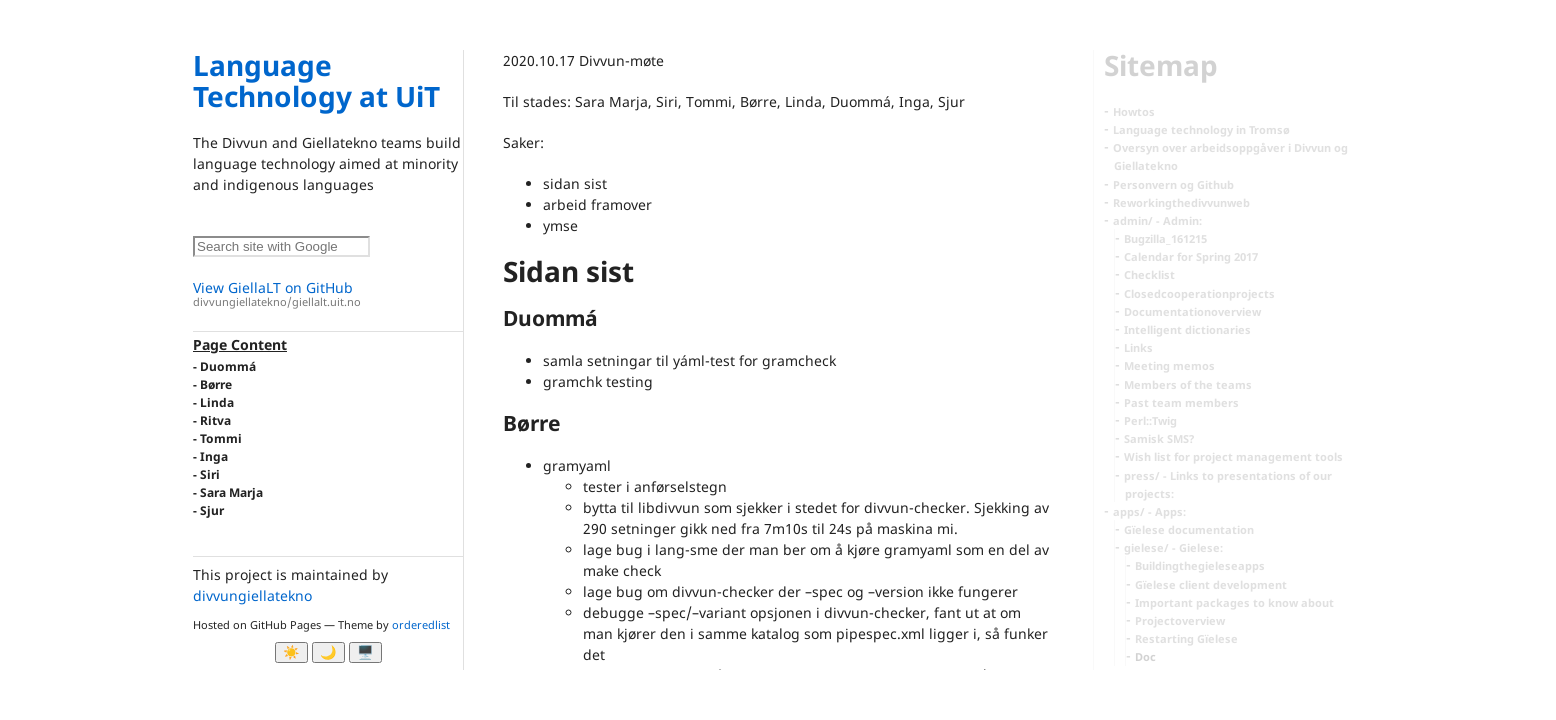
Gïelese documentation (1189, 529)
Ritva (215, 420)
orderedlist (421, 624)
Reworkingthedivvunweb (1181, 202)
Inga (214, 456)
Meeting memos (1169, 365)
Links (1138, 347)
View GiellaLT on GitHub (328, 294)
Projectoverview (1180, 620)
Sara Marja (231, 492)
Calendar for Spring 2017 (1191, 256)
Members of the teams (1188, 384)
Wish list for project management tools (1233, 456)
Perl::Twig (1150, 420)
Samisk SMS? (1159, 438)
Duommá (228, 366)
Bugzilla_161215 (1165, 238)
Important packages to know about (1234, 602)
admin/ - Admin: (1157, 220)
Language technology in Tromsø (1201, 129)
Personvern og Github (1173, 184)
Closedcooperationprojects (1199, 293)
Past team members (1181, 402)
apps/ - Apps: (1149, 511)
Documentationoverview (1192, 311)
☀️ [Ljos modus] (291, 652)
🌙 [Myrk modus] (328, 652)
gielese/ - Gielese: (1173, 547)
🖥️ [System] (365, 652)
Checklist (1149, 274)
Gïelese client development (1211, 584)
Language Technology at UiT (316, 80)
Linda (217, 402)
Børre (216, 384)
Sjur (212, 510)
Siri (210, 474)
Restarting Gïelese (1186, 638)
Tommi (221, 438)
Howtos (1134, 111)
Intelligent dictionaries (1187, 329)
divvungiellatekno (252, 595)
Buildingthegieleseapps (1200, 565)
